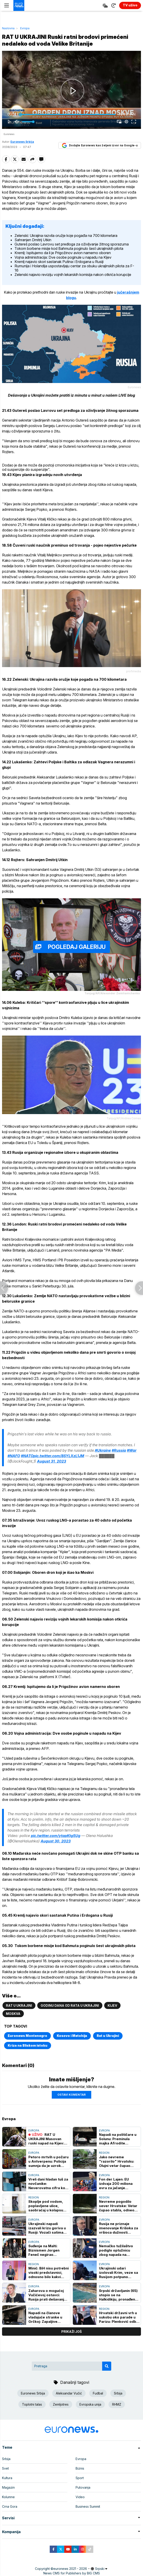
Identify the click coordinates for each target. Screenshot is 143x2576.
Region (104, 2152)
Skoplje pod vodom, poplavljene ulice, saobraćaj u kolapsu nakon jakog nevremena (45, 2205)
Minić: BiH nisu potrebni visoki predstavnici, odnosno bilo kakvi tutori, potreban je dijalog (48, 2272)
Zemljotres (61, 2404)
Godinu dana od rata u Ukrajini (70, 2005)
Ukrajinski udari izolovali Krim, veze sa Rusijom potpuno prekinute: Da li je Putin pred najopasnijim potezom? (118, 2272)
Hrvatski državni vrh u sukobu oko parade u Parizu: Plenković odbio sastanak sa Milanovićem (119, 2317)
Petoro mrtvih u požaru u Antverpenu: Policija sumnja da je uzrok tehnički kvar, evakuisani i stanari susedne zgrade (48, 2161)
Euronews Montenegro (27, 2036)
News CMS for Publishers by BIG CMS (71, 2573)
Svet (5, 2468)
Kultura (7, 2478)
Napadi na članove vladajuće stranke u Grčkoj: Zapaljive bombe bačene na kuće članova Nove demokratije (48, 2317)
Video (80, 2497)
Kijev (112, 2005)
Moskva (13, 2014)
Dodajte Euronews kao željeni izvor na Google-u (100, 145)
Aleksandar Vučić (69, 2393)
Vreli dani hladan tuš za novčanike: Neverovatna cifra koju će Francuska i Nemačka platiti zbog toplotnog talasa (48, 2183)
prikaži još (71, 2331)
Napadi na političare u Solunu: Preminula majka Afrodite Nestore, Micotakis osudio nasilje (117, 2138)
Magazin (8, 2487)
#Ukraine (103, 1450)
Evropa (25, 28)
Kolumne (8, 2497)
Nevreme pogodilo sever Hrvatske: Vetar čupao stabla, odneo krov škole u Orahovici (118, 2205)
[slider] (68, 114)
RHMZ (116, 2404)
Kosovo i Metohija (72, 2036)
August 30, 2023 (56, 1841)
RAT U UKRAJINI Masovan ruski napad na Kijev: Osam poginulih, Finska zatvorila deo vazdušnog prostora (48, 2138)
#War (131, 1450)
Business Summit (88, 2506)
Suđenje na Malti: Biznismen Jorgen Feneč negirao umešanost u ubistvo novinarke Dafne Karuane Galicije (46, 2250)
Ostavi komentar (71, 2094)
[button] (72, 91)
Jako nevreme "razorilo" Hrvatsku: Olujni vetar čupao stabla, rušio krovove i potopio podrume (118, 2161)
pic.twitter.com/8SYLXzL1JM (58, 1456)
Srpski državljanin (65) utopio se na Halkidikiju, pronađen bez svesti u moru (118, 2295)
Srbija (118, 2393)
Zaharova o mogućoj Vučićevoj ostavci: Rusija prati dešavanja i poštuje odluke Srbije (48, 2295)
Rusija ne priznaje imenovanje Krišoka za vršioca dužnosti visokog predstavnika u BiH (119, 2228)
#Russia (119, 1450)
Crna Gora (9, 2506)
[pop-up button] (126, 121)
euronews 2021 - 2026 (70, 2569)
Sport (80, 2478)
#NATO (27, 1456)
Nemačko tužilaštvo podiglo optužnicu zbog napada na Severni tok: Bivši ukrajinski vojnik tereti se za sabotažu (118, 2250)
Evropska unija (90, 2404)
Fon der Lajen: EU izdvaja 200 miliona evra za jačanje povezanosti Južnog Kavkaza (116, 2183)
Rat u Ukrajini (19, 2005)
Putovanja (83, 2487)
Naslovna (8, 28)
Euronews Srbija (22, 141)
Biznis (80, 2468)
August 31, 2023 (51, 1461)
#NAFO (13, 1456)
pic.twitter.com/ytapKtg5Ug (55, 1835)
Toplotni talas (32, 2404)
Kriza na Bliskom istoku (27, 2045)
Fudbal (98, 2393)
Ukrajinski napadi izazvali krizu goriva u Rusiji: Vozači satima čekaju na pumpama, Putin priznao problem (47, 2228)
